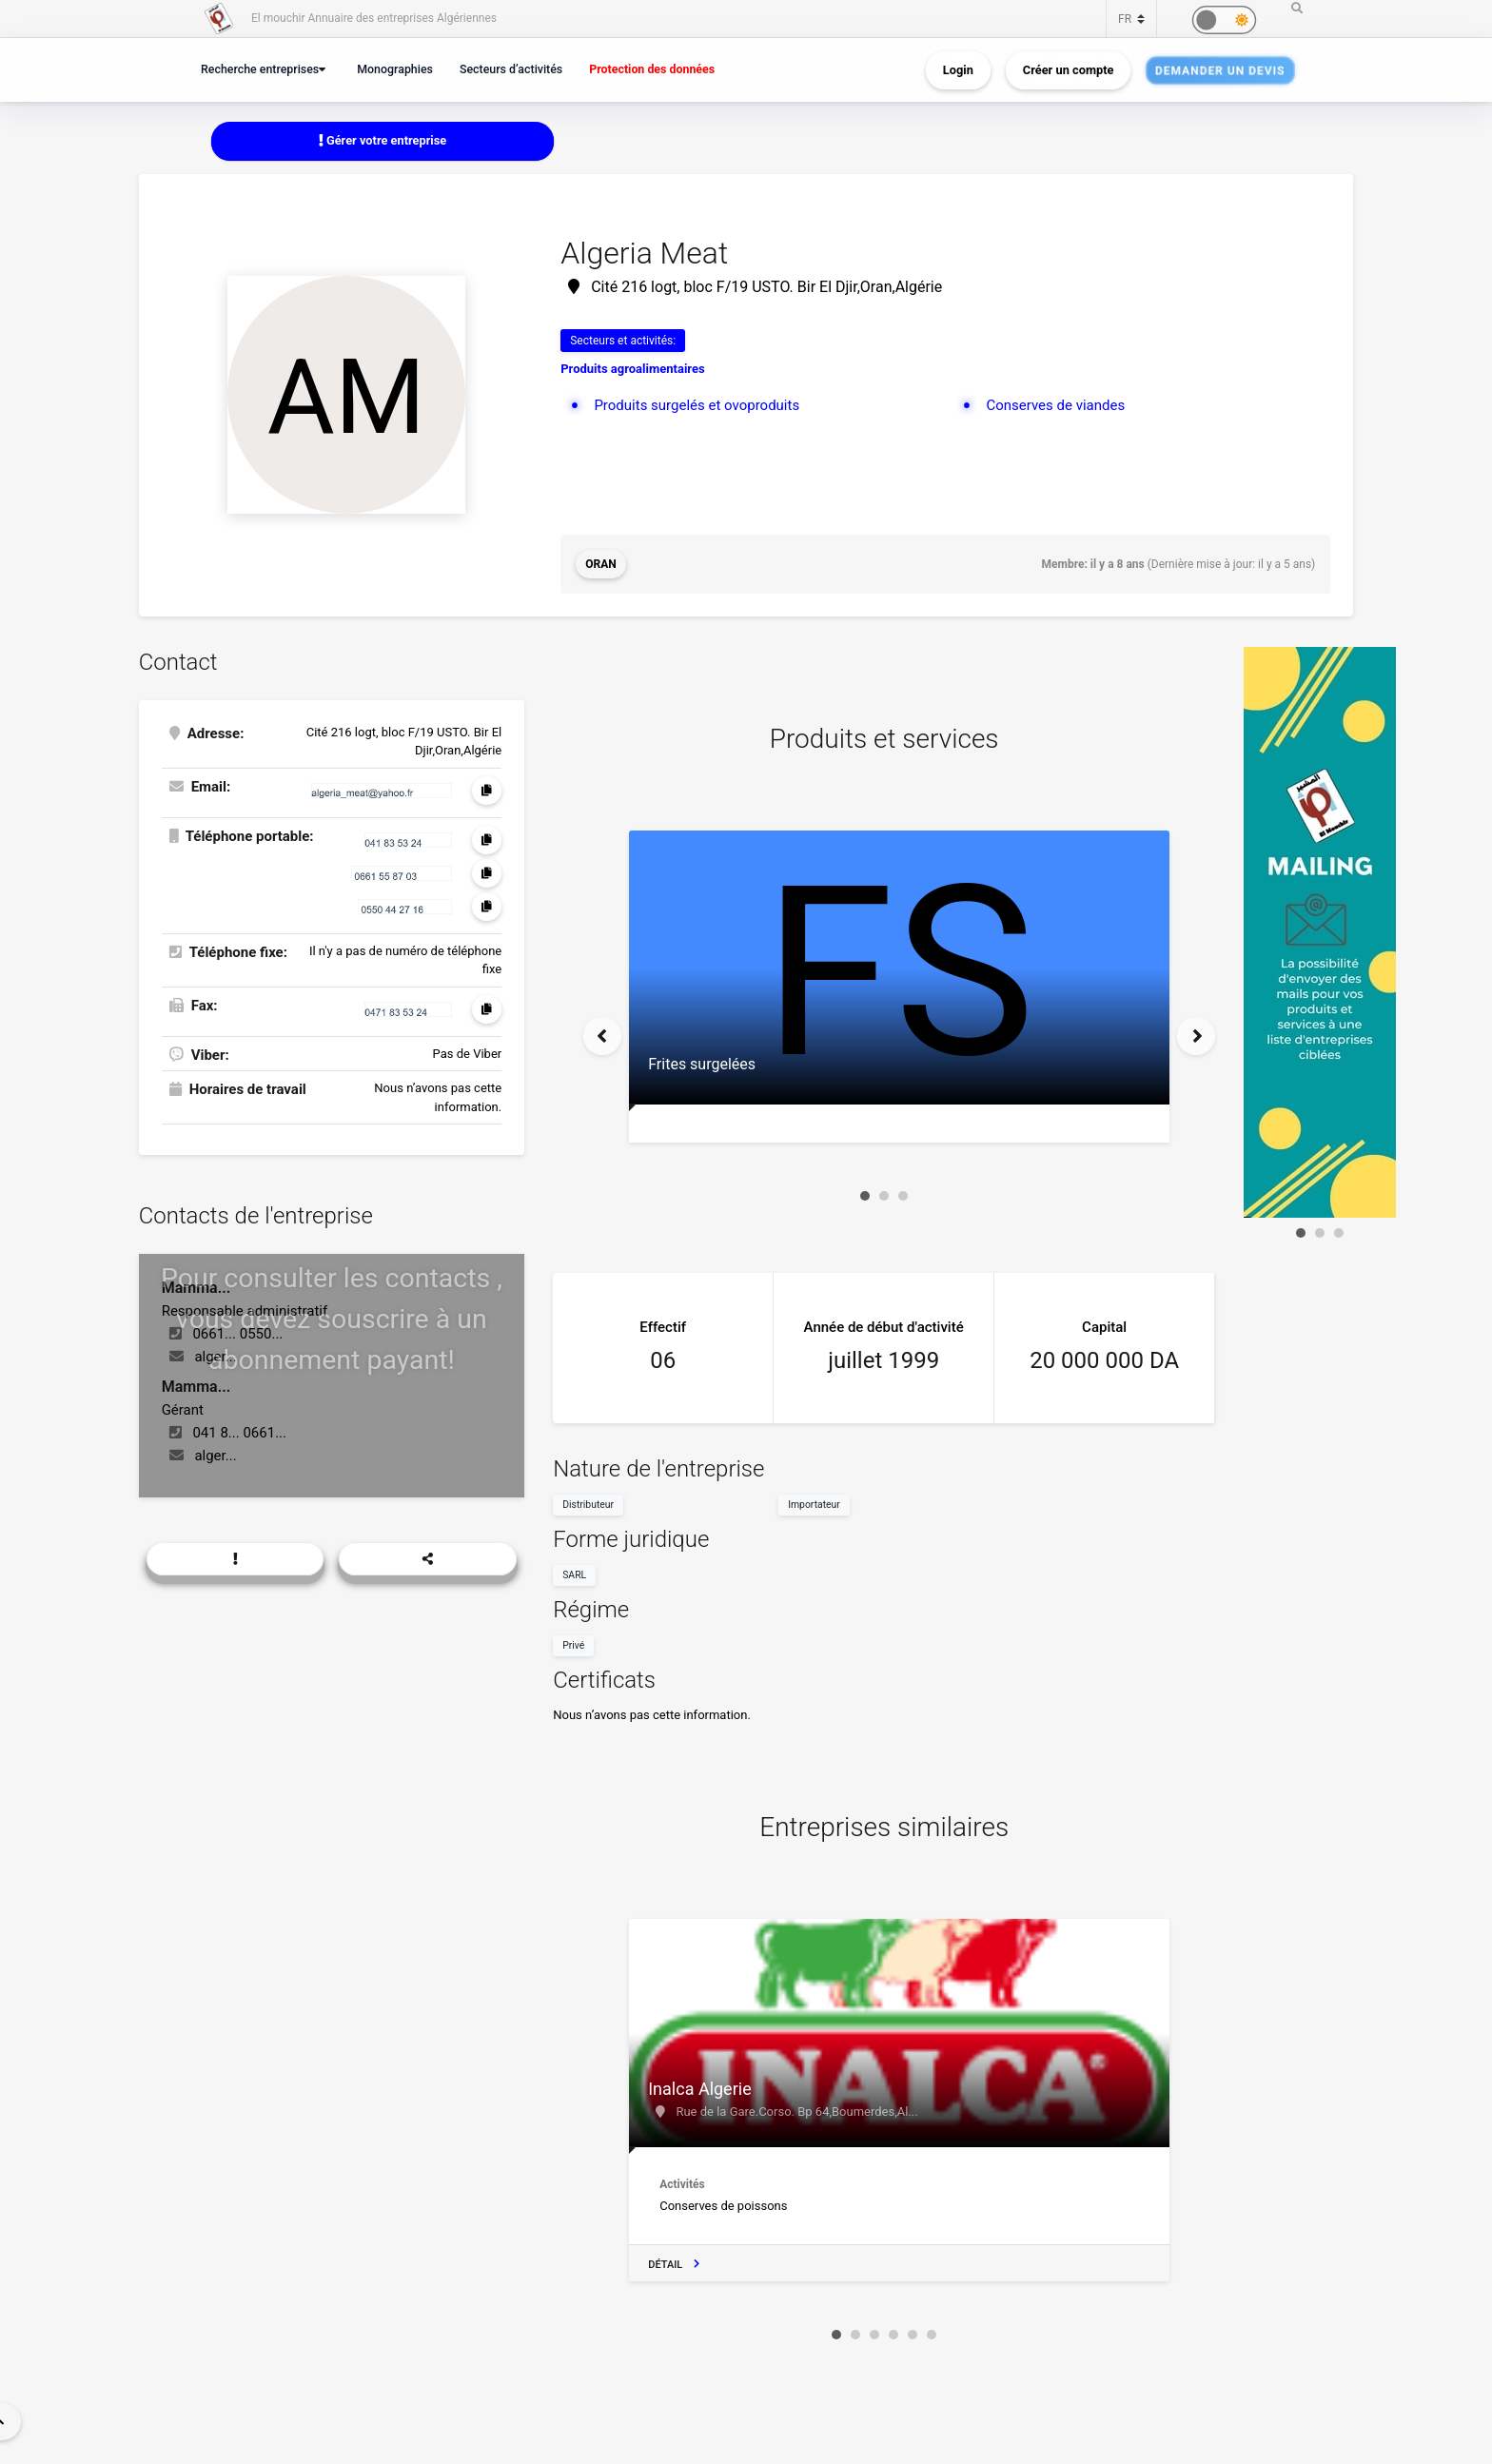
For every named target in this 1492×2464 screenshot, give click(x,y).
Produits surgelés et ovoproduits (696, 405)
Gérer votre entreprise (382, 140)
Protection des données (652, 69)
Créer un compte (1068, 70)
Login (958, 70)
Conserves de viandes (1055, 405)
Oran (601, 564)
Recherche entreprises (260, 69)
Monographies (395, 69)
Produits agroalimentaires (632, 369)
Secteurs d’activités (511, 69)
